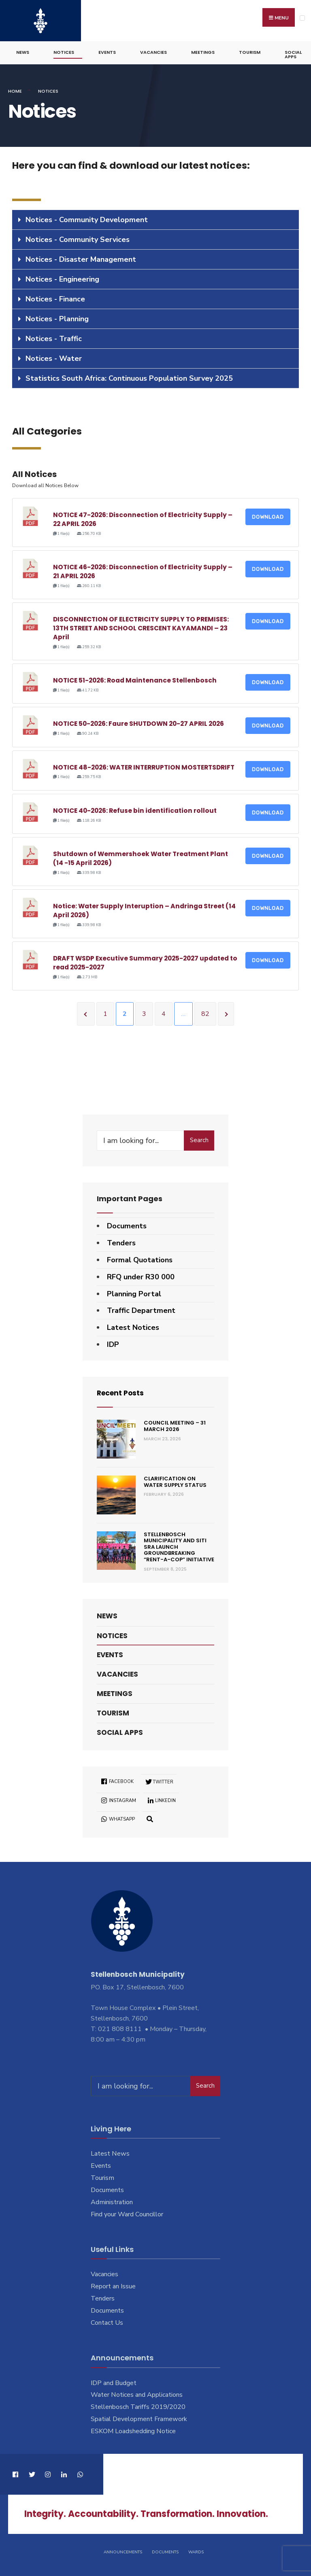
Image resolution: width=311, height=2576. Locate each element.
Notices (63, 51)
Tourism (249, 51)
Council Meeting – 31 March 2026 (175, 1425)
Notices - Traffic (54, 337)
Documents (127, 1225)
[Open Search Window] (150, 1817)
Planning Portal (134, 1292)
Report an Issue (113, 2285)
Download (268, 516)
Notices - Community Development (87, 218)
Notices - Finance (55, 298)
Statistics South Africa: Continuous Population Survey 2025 (129, 377)
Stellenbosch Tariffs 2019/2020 (138, 2405)
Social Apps (293, 53)
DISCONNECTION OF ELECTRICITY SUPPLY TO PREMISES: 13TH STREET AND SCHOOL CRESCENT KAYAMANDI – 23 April (141, 627)
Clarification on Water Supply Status (175, 1481)
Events (107, 51)
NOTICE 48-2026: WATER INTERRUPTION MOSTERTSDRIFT (143, 765)
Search (199, 1139)
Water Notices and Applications (137, 2393)
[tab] (155, 219)
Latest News (110, 2152)
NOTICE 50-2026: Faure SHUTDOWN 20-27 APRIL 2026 (138, 722)
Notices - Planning (57, 317)
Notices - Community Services (78, 238)
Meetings (203, 51)
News (22, 51)
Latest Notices (133, 1326)
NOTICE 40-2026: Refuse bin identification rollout (135, 809)
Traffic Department (141, 1309)
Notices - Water (54, 357)
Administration (112, 2200)
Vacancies (153, 51)
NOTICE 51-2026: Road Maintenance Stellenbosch (135, 679)
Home (15, 90)
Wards (196, 2551)
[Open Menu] (302, 18)
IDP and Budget (113, 2381)
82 (205, 1012)
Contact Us (107, 2321)
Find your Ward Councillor (127, 2212)
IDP (113, 1343)
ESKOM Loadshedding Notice (133, 2429)
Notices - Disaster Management (81, 258)
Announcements (123, 2551)
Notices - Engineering (62, 278)
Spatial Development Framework (139, 2417)
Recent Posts (122, 1391)
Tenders (121, 1242)
